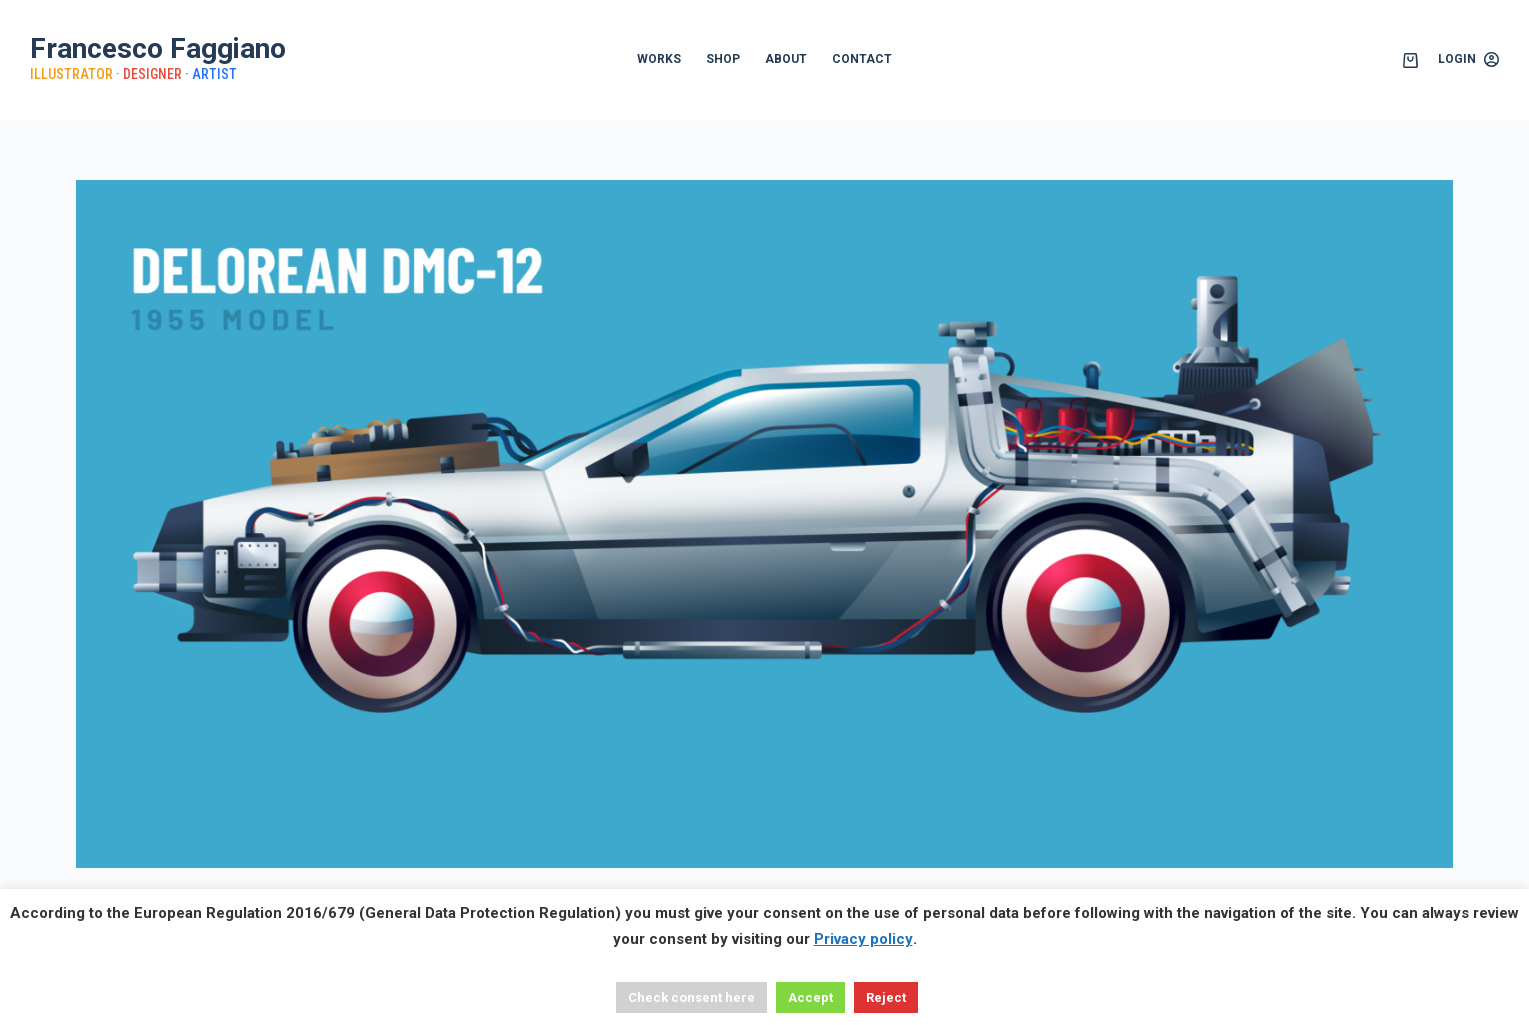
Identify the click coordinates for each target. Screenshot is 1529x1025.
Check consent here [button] (691, 997)
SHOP (723, 59)
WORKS (659, 59)
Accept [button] (810, 997)
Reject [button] (886, 997)
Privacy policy (863, 939)
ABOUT (786, 59)
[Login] (1468, 60)
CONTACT (862, 59)
